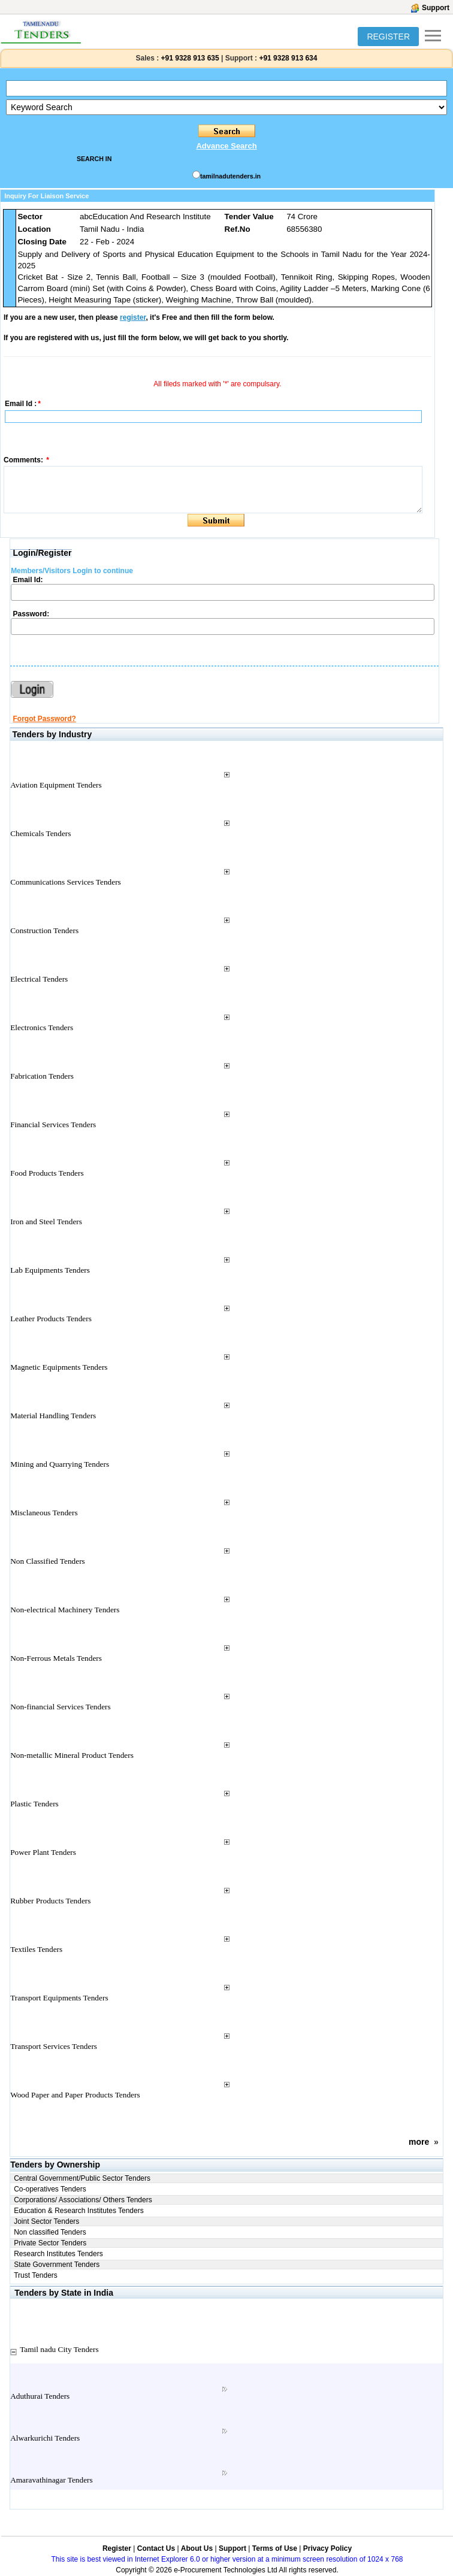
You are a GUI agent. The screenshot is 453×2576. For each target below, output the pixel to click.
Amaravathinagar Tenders (51, 2479)
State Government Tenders (56, 2264)
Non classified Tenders (50, 2232)
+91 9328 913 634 (288, 58)
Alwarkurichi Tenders (45, 2437)
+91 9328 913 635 (189, 58)
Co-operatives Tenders (50, 2189)
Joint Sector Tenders (46, 2221)
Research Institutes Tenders (58, 2254)
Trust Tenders (36, 2275)
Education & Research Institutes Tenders (79, 2210)
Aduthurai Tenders (40, 2396)
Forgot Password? (44, 719)
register (133, 317)
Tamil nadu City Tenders (59, 2349)
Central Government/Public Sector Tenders (82, 2178)
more (419, 2142)
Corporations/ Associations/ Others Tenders (83, 2200)
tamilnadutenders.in (230, 176)
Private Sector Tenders (50, 2243)
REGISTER (388, 36)
